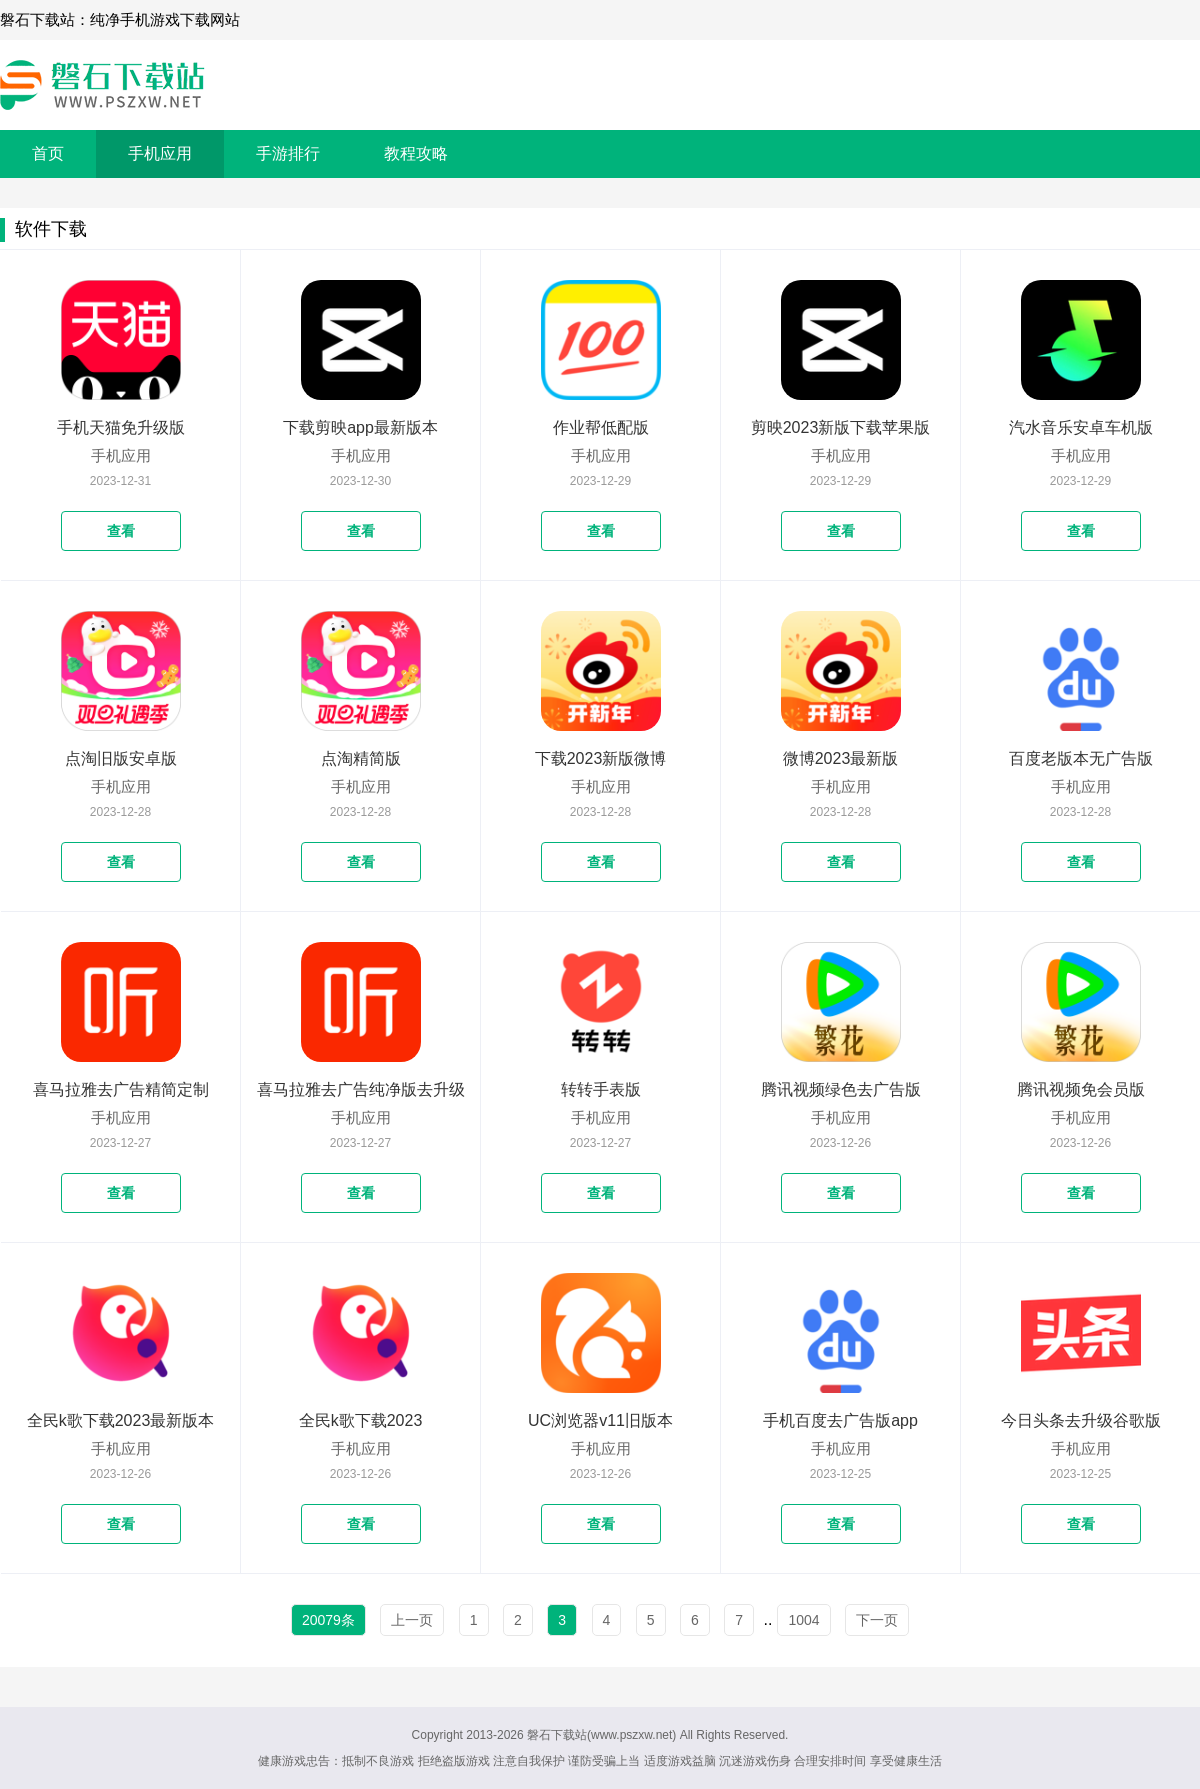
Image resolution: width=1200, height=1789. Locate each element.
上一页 (412, 1620)
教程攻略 (416, 153)
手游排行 (288, 153)
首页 (48, 153)
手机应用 (160, 153)
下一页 (877, 1620)
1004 (803, 1620)
